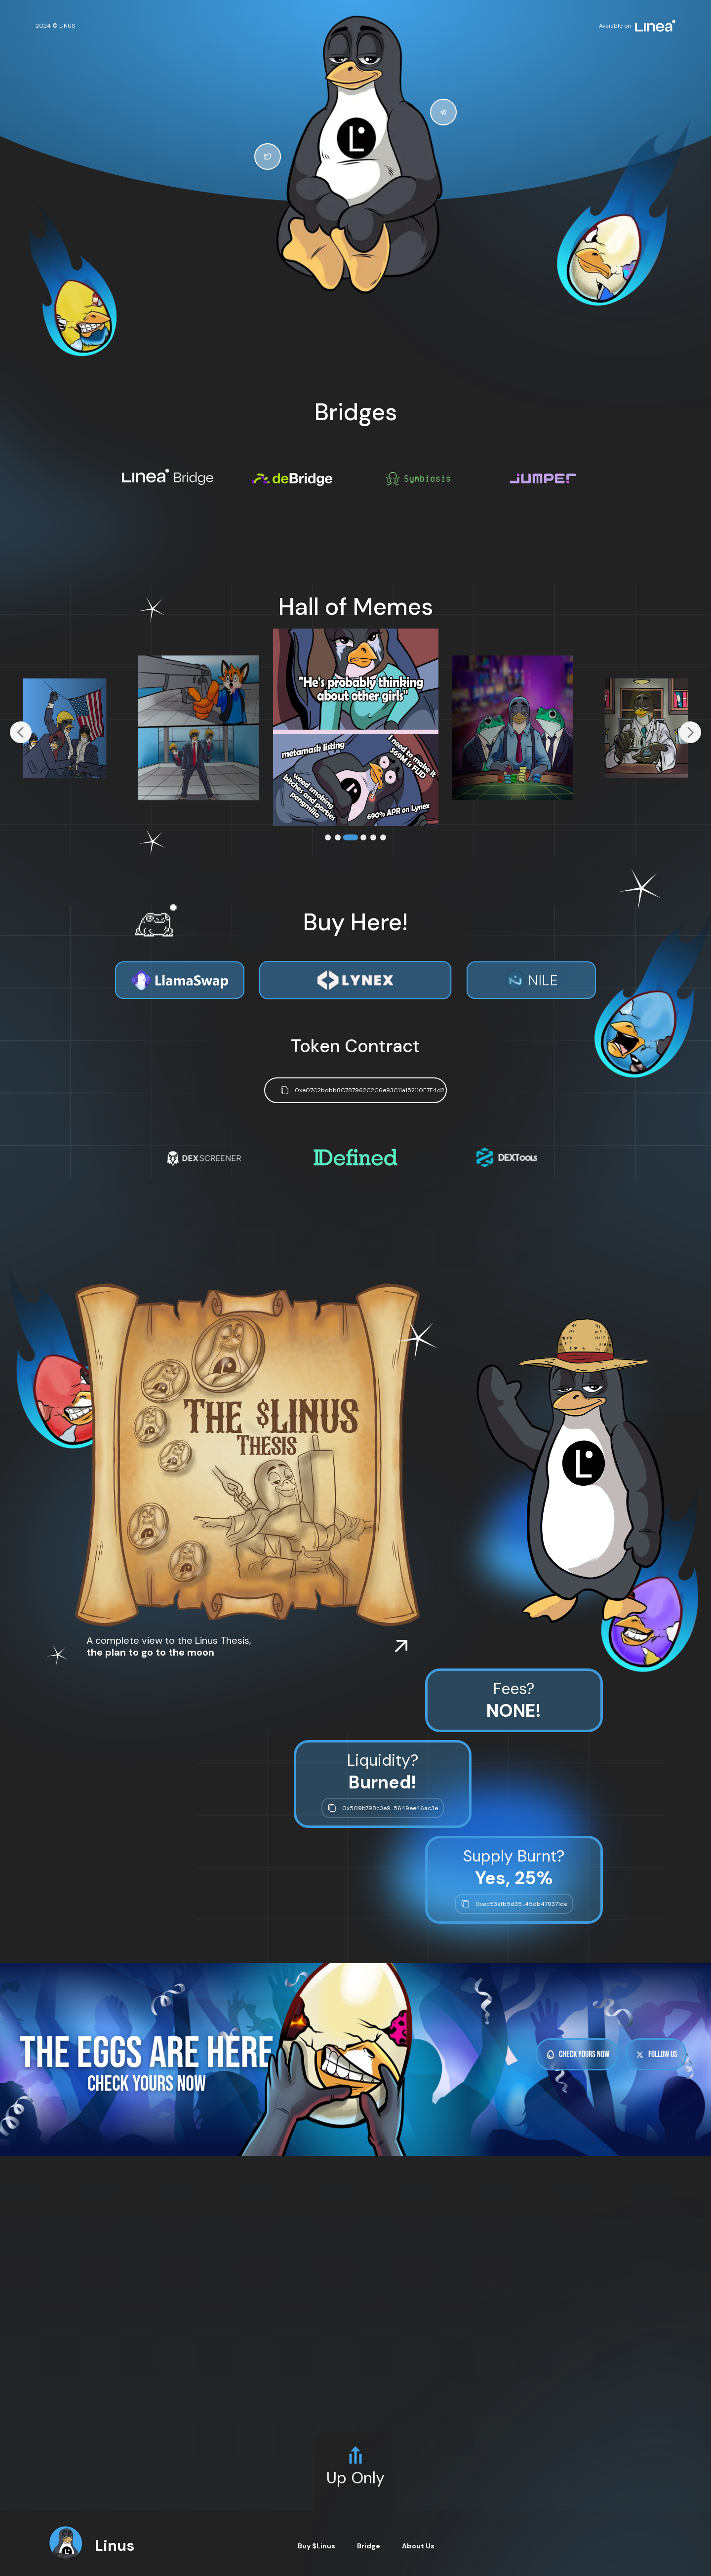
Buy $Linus (316, 2545)
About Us (418, 2545)
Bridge (368, 2545)
